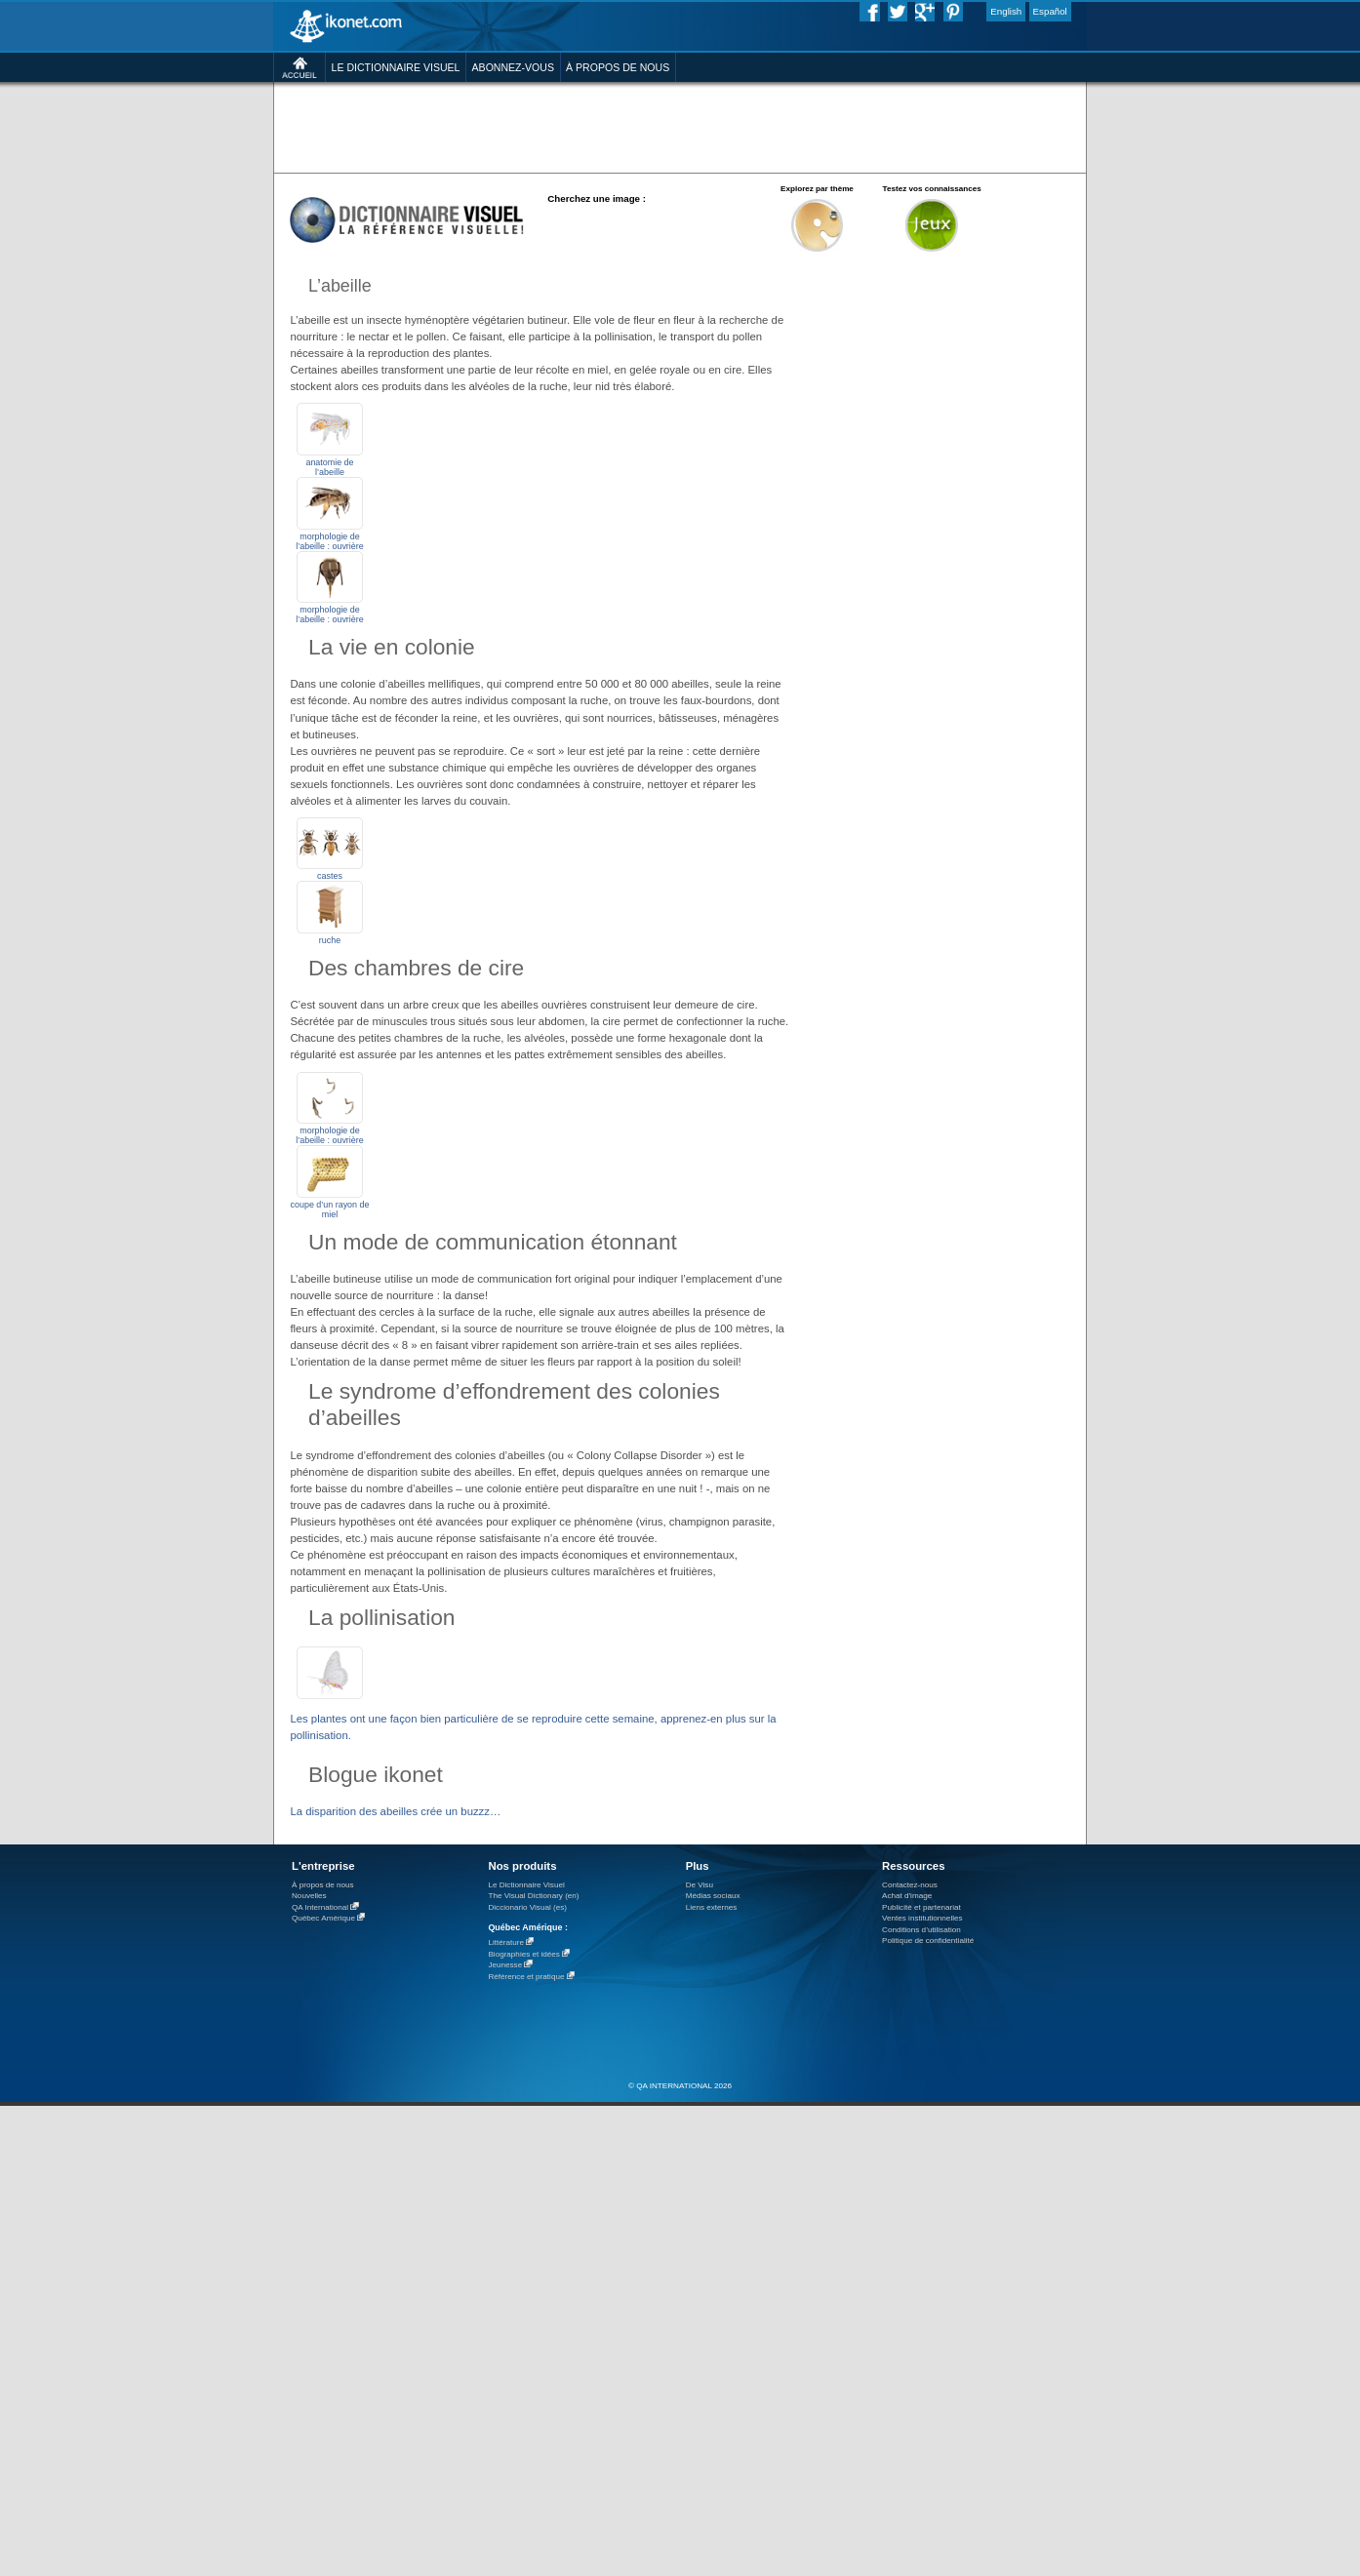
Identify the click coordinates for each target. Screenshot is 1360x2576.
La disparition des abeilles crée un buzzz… (395, 1811)
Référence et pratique (526, 1976)
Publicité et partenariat (921, 1907)
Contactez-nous (910, 1885)
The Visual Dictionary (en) (533, 1895)
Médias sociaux (713, 1895)
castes (329, 876)
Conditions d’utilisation (921, 1929)
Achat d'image (907, 1895)
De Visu (699, 1885)
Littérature (506, 1942)
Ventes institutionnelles (922, 1918)
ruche (329, 940)
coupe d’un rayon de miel (330, 1209)
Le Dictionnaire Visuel (526, 1885)
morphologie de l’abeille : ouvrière (329, 541)
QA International (320, 1907)
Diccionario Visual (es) (527, 1907)
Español (1050, 11)
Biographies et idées (523, 1954)
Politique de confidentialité (928, 1940)
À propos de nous (323, 1885)
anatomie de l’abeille (329, 467)
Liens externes (712, 1907)
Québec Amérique (323, 1918)
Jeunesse (505, 1965)
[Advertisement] (679, 126)
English (1005, 11)
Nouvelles (309, 1895)
